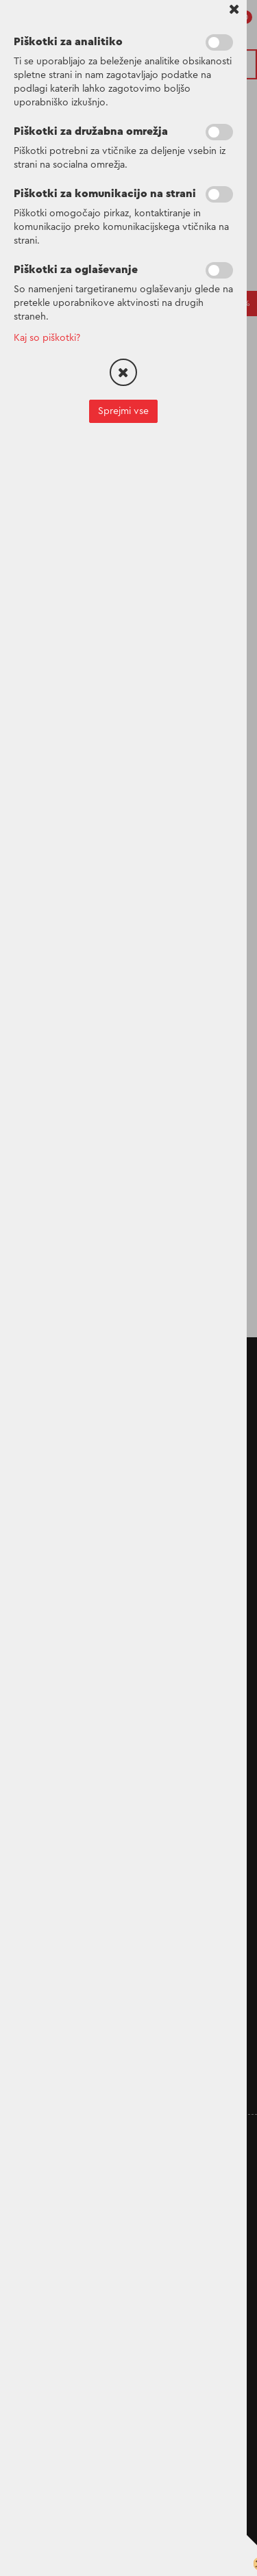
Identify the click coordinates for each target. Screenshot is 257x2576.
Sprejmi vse (123, 411)
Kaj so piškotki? (47, 338)
